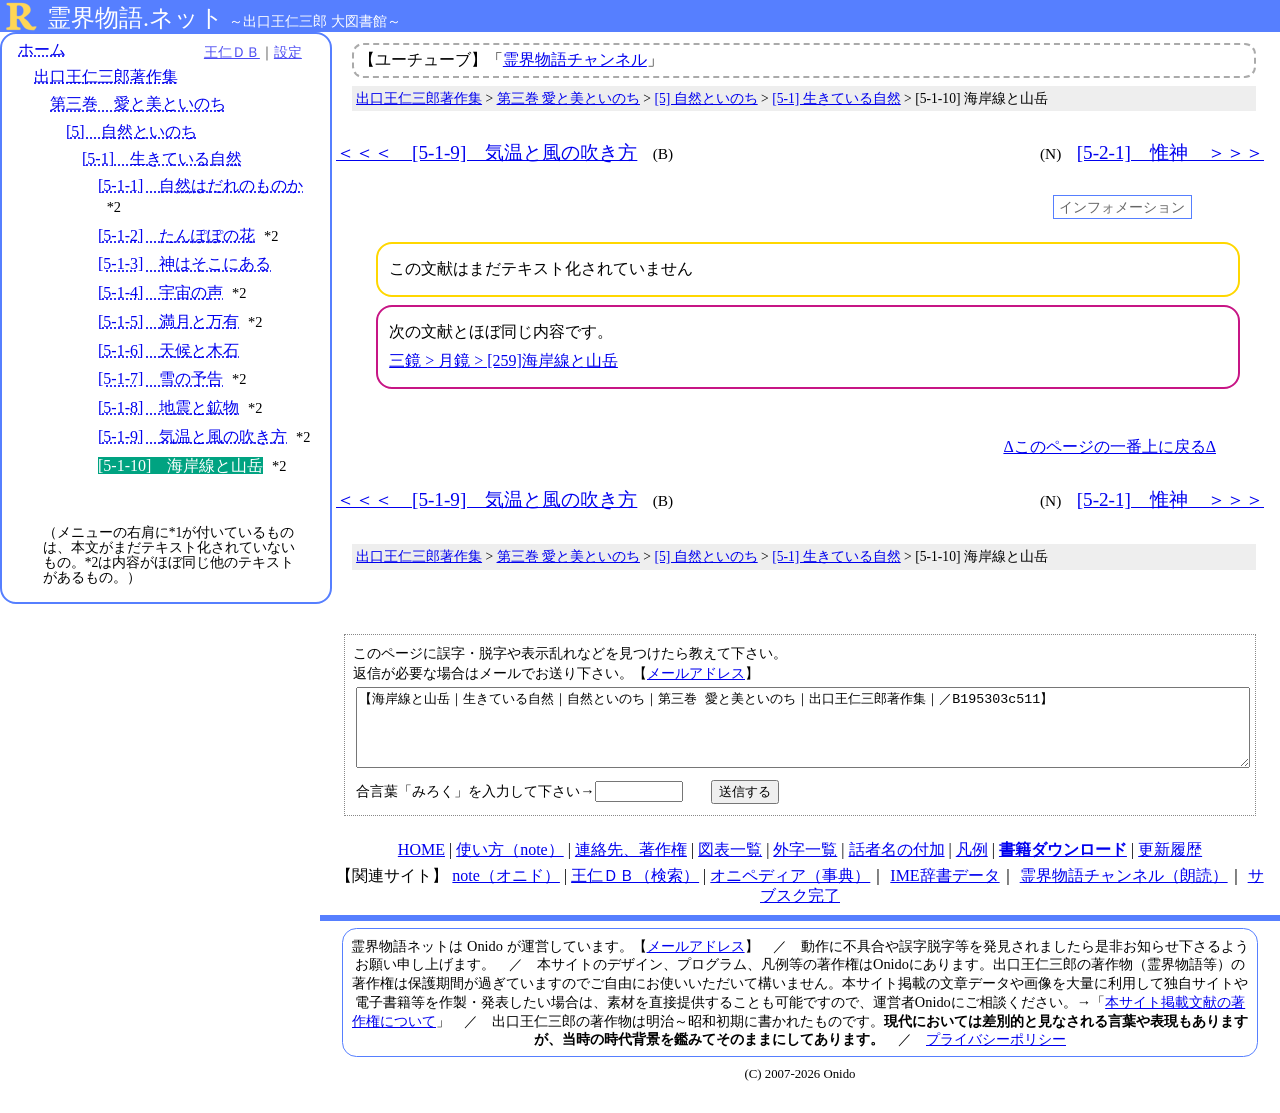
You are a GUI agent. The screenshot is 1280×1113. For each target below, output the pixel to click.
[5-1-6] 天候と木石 (168, 350)
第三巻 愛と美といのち (138, 104)
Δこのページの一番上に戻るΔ (1109, 446)
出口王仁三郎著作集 (106, 77)
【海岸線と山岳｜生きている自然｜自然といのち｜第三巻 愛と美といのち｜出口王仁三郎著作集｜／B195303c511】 (803, 735)
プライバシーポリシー (996, 1054)
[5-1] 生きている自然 (162, 158)
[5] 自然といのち (131, 131)
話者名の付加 (897, 864)
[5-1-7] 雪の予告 (160, 379)
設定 (276, 52)
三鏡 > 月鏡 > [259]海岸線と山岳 (503, 360)
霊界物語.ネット (135, 18)
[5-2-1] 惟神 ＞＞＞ (1170, 152)
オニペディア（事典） (790, 890)
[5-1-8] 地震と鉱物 (168, 408)
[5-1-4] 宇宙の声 (160, 292)
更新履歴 (1170, 864)
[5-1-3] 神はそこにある (184, 264)
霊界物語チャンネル (575, 59)
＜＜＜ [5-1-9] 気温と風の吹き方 (486, 152)
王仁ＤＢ (220, 52)
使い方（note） (510, 864)
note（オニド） (506, 890)
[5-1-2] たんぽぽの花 (176, 235)
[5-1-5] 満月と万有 (168, 321)
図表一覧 (730, 864)
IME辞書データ (944, 890)
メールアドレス (696, 673)
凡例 (972, 864)
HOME (421, 864)
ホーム (42, 49)
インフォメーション (1122, 207)
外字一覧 (805, 864)
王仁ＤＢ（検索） (635, 890)
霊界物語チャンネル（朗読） (1124, 890)
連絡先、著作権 (631, 864)
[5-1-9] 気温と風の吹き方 (192, 436)
